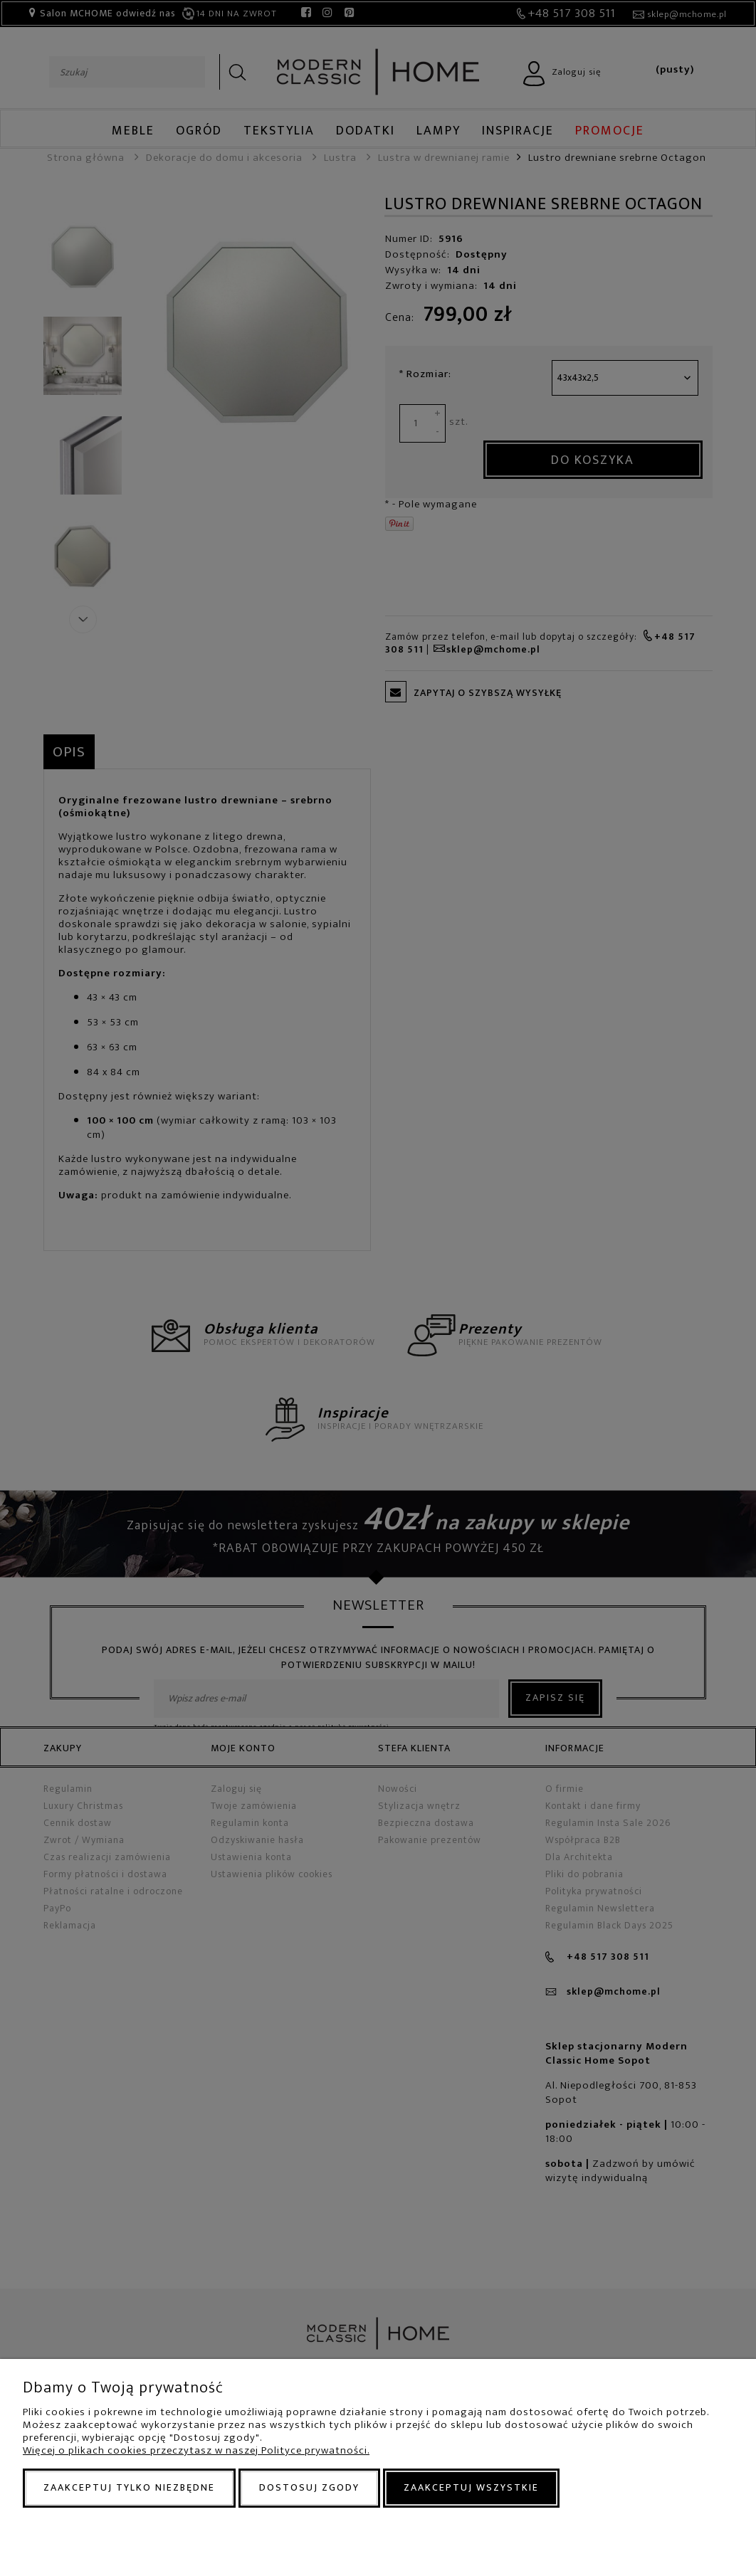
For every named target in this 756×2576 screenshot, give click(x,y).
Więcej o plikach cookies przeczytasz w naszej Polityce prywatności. (196, 2450)
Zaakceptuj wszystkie (471, 2487)
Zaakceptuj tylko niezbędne (129, 2487)
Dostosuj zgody (309, 2487)
